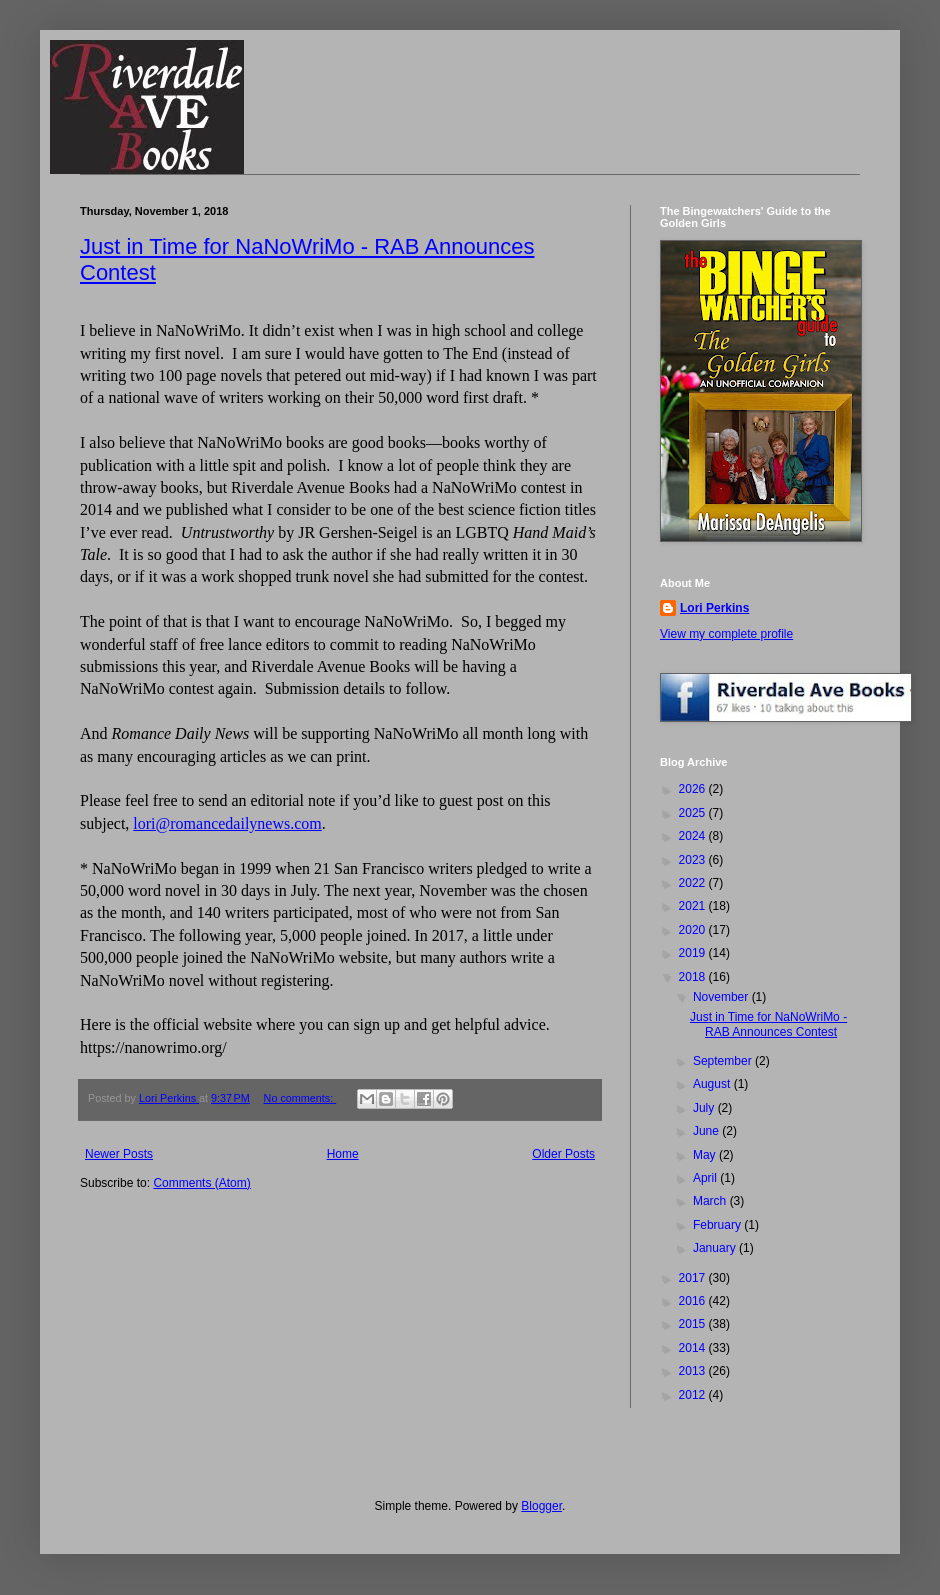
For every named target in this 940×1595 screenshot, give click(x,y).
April (706, 1178)
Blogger (541, 1506)
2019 (694, 953)
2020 (694, 930)
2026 (694, 789)
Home (343, 1154)
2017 (694, 1278)
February (718, 1225)
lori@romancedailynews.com (227, 823)
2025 (694, 813)
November (722, 997)
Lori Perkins (714, 608)
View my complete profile (726, 634)
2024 (694, 836)
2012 (694, 1395)
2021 (694, 906)
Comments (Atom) (201, 1183)
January (716, 1248)
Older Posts (563, 1154)
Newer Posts (119, 1154)
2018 (694, 977)
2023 (694, 860)
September (724, 1061)
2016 (694, 1301)
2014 (694, 1348)
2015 (694, 1324)
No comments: (300, 1098)
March (711, 1201)
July (705, 1108)
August (713, 1084)
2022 (694, 883)
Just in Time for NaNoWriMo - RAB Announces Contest (768, 1024)
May (706, 1155)
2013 (694, 1371)
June (707, 1131)
